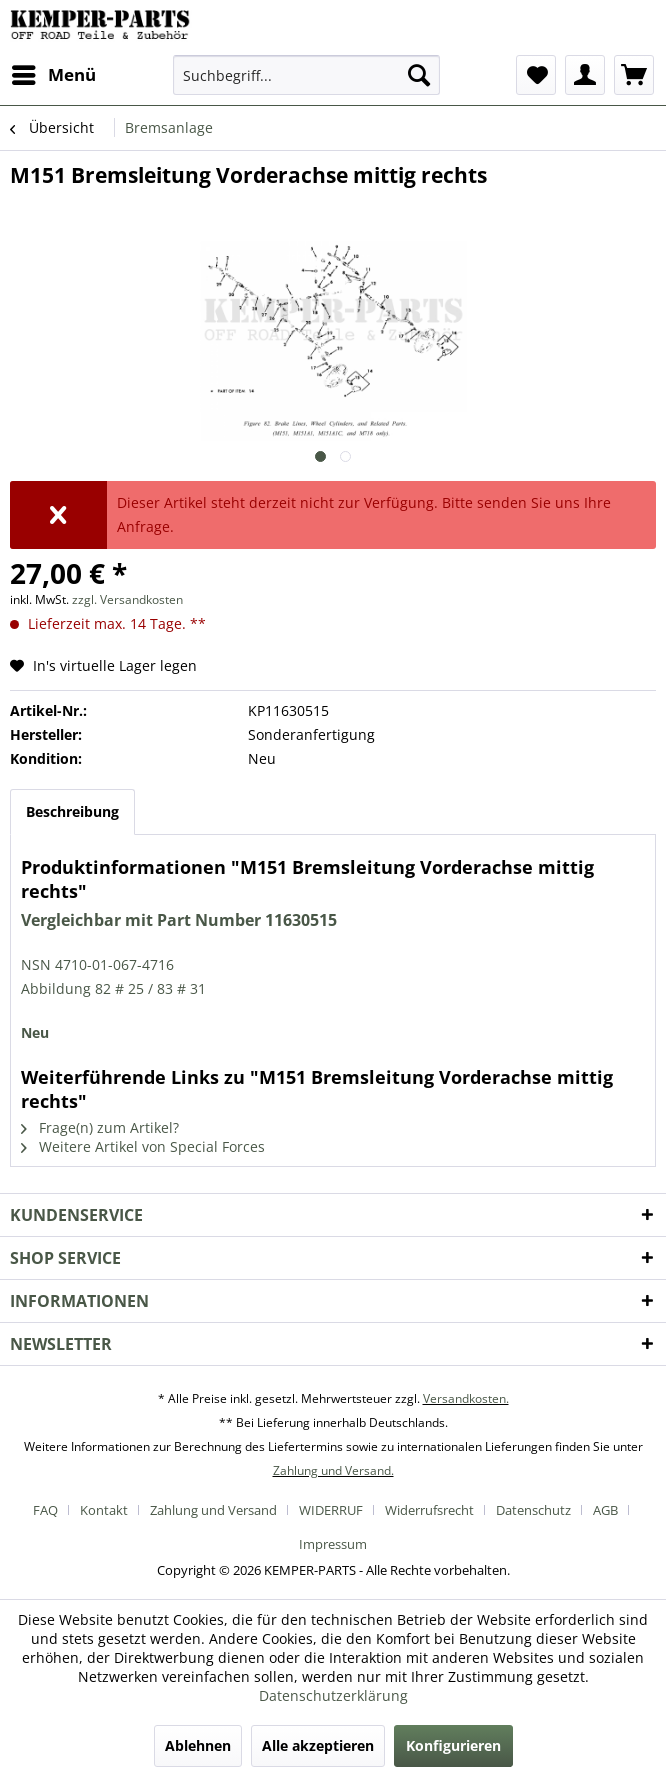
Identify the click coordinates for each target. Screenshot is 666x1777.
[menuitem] (53, 75)
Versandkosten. (466, 1398)
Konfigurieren (453, 1745)
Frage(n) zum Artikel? (100, 1127)
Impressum (333, 1544)
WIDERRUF (331, 1510)
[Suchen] (419, 75)
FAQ (45, 1510)
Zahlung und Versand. (333, 1470)
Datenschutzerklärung (333, 1695)
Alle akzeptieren (318, 1745)
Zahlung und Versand (213, 1510)
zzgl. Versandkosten (127, 599)
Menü (54, 72)
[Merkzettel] (536, 75)
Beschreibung (72, 811)
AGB (605, 1510)
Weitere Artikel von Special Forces (143, 1146)
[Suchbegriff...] (306, 75)
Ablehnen (198, 1745)
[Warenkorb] (634, 75)
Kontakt (104, 1510)
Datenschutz (533, 1510)
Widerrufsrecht (429, 1510)
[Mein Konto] (585, 75)
